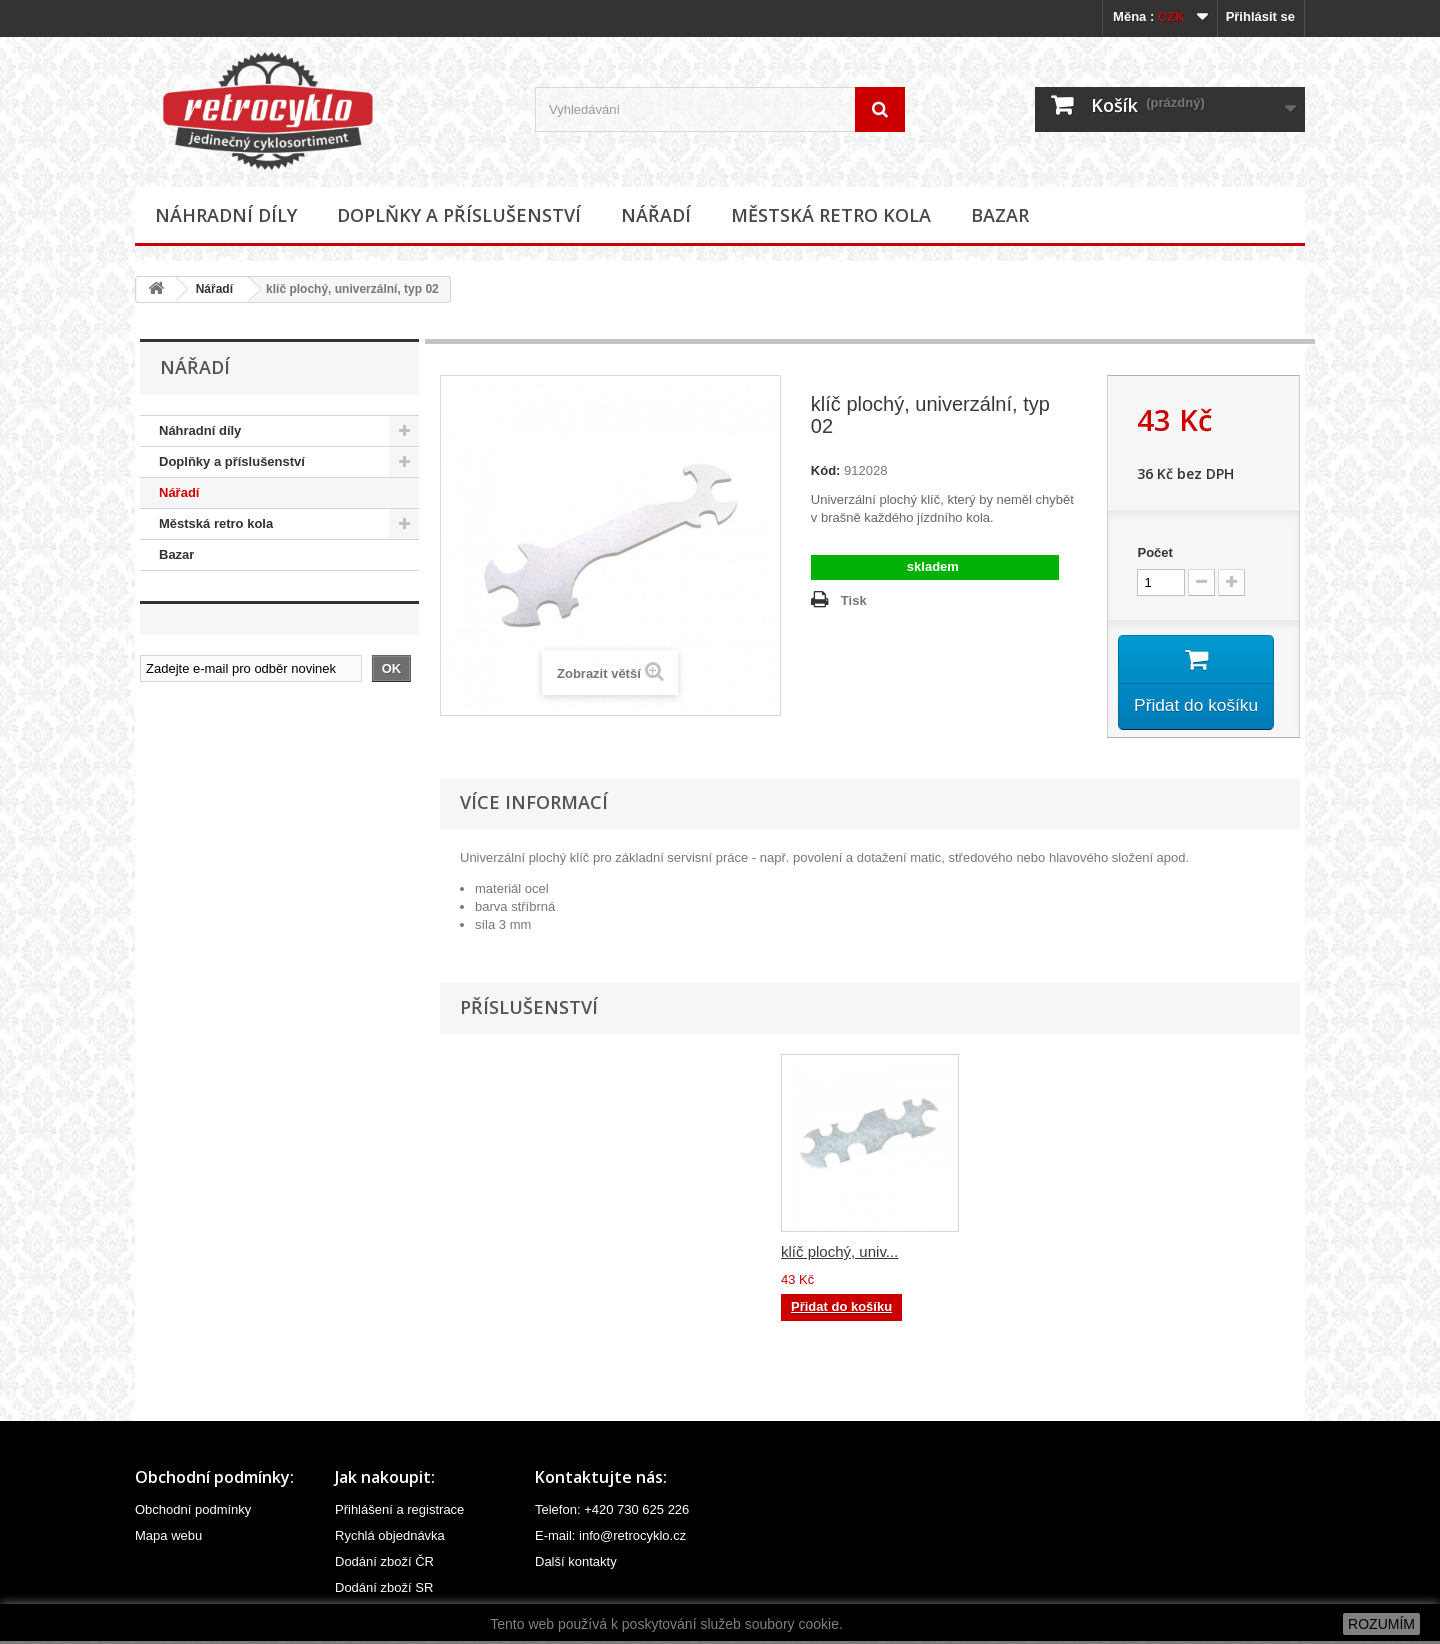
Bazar (1000, 215)
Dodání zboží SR (384, 1590)
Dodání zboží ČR (384, 1564)
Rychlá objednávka (390, 1538)
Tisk (854, 600)
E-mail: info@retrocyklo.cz (610, 1538)
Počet (1154, 552)
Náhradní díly (226, 215)
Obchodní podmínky (193, 1512)
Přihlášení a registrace (399, 1512)
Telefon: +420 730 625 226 (612, 1512)
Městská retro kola (831, 215)
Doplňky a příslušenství (459, 215)
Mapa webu (168, 1538)
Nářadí (656, 215)
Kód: (826, 470)
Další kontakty (576, 1564)
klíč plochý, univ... (839, 1254)
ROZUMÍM (1381, 1624)
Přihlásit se (1260, 16)
